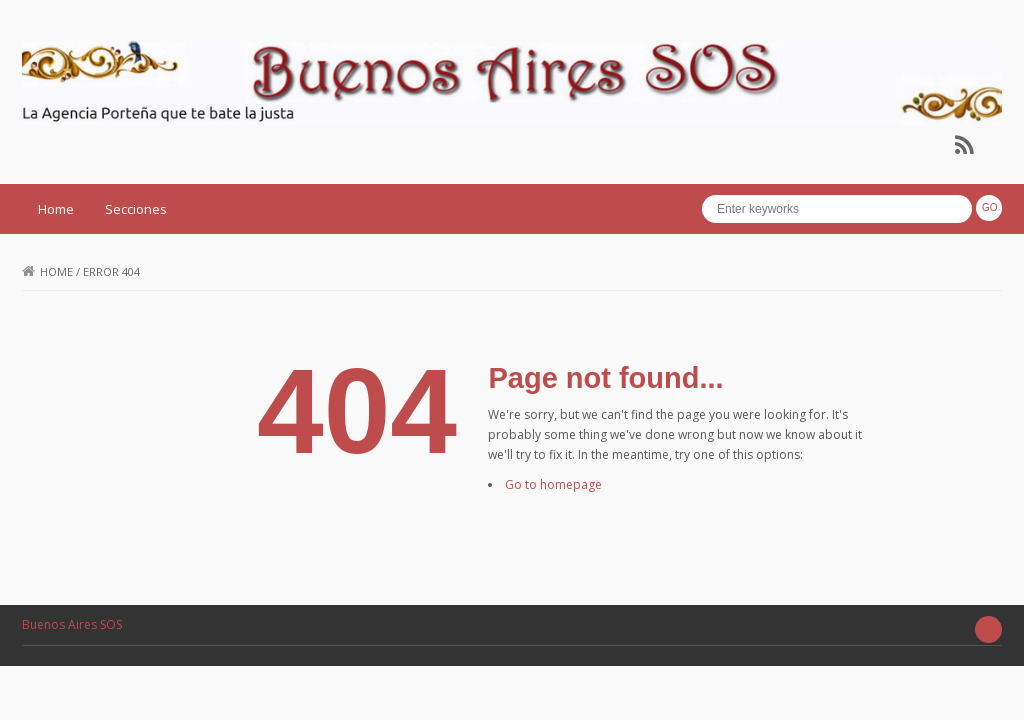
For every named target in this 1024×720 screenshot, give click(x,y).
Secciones (136, 209)
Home (56, 209)
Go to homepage (553, 484)
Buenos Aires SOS (72, 624)
